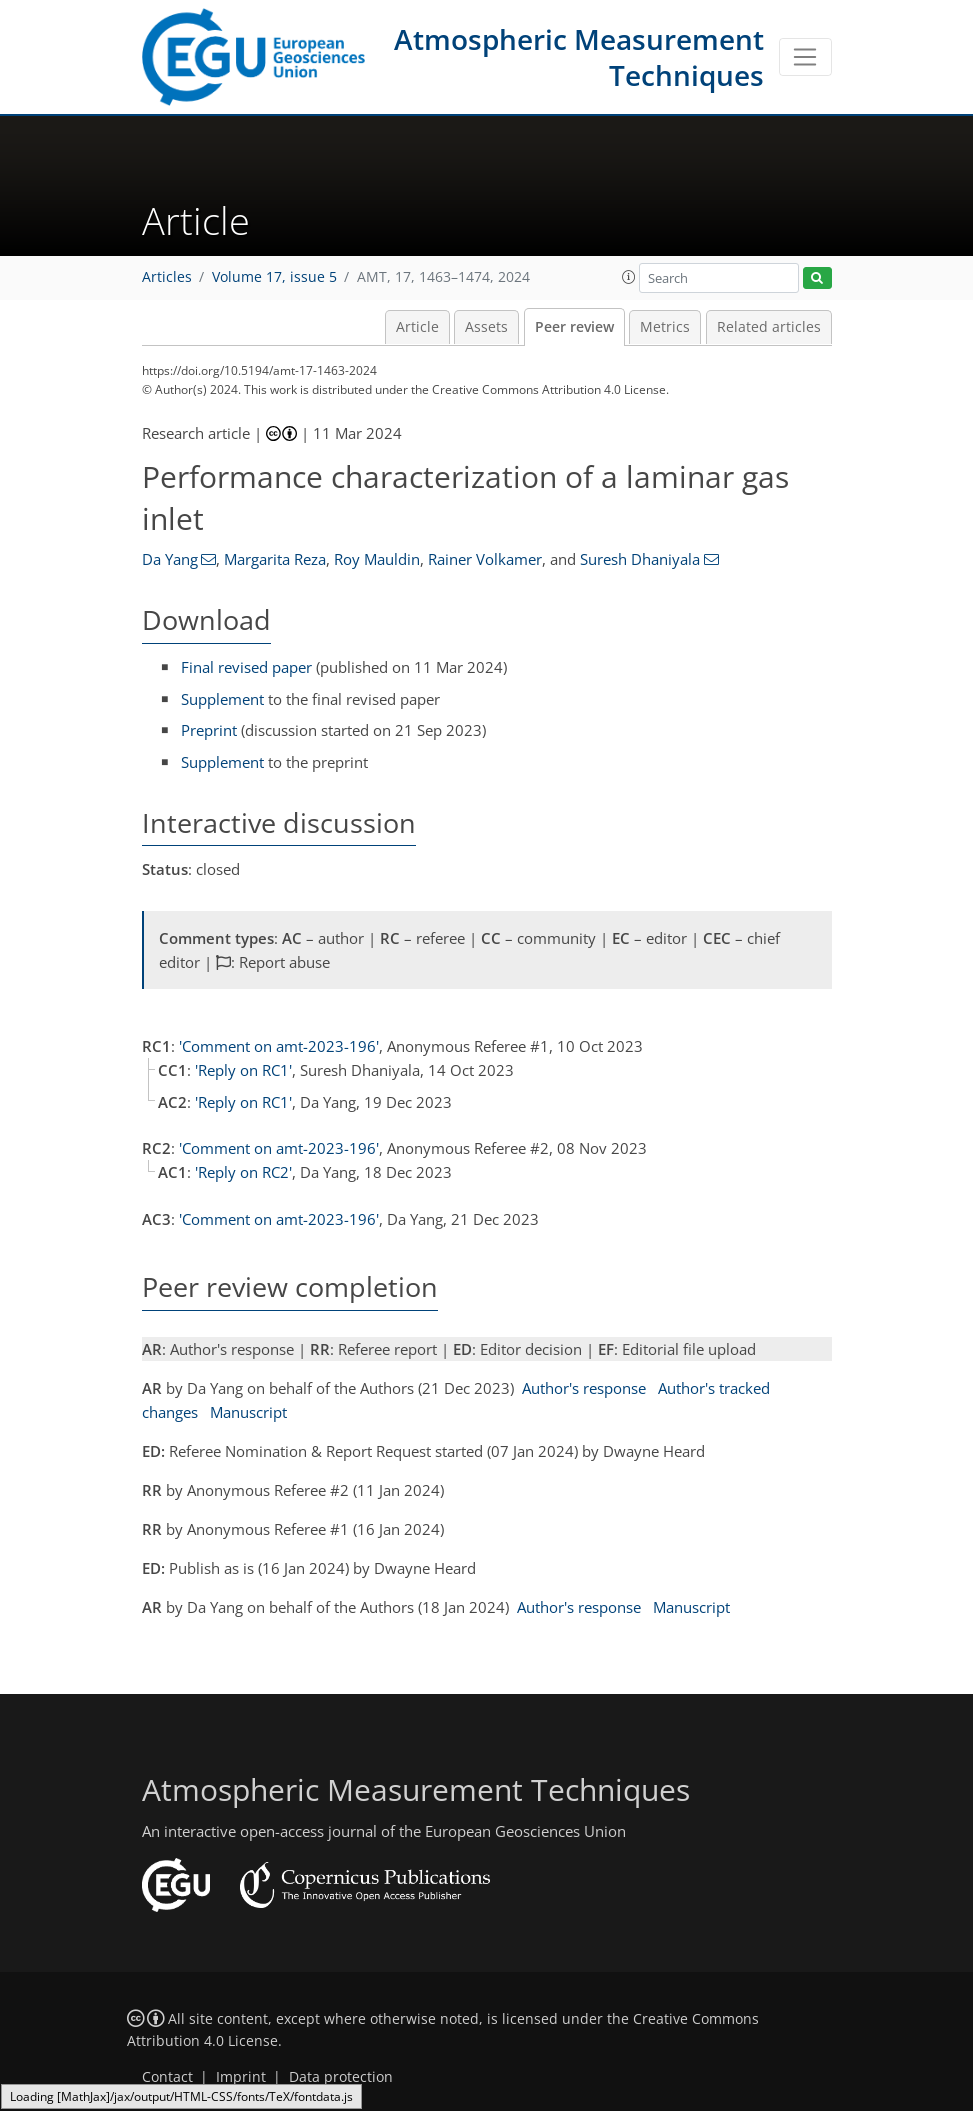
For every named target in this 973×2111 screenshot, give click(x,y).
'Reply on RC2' (243, 1172)
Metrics (665, 327)
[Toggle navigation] (805, 57)
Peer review (574, 327)
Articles (167, 277)
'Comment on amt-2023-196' (279, 1046)
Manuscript (248, 1412)
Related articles (769, 327)
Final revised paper (246, 667)
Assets (486, 327)
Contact (167, 2077)
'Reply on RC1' (243, 1070)
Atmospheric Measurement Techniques (579, 57)
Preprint (209, 730)
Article (417, 327)
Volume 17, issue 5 (274, 277)
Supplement (222, 699)
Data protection (341, 2077)
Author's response (584, 1388)
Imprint (241, 2077)
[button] (629, 277)
